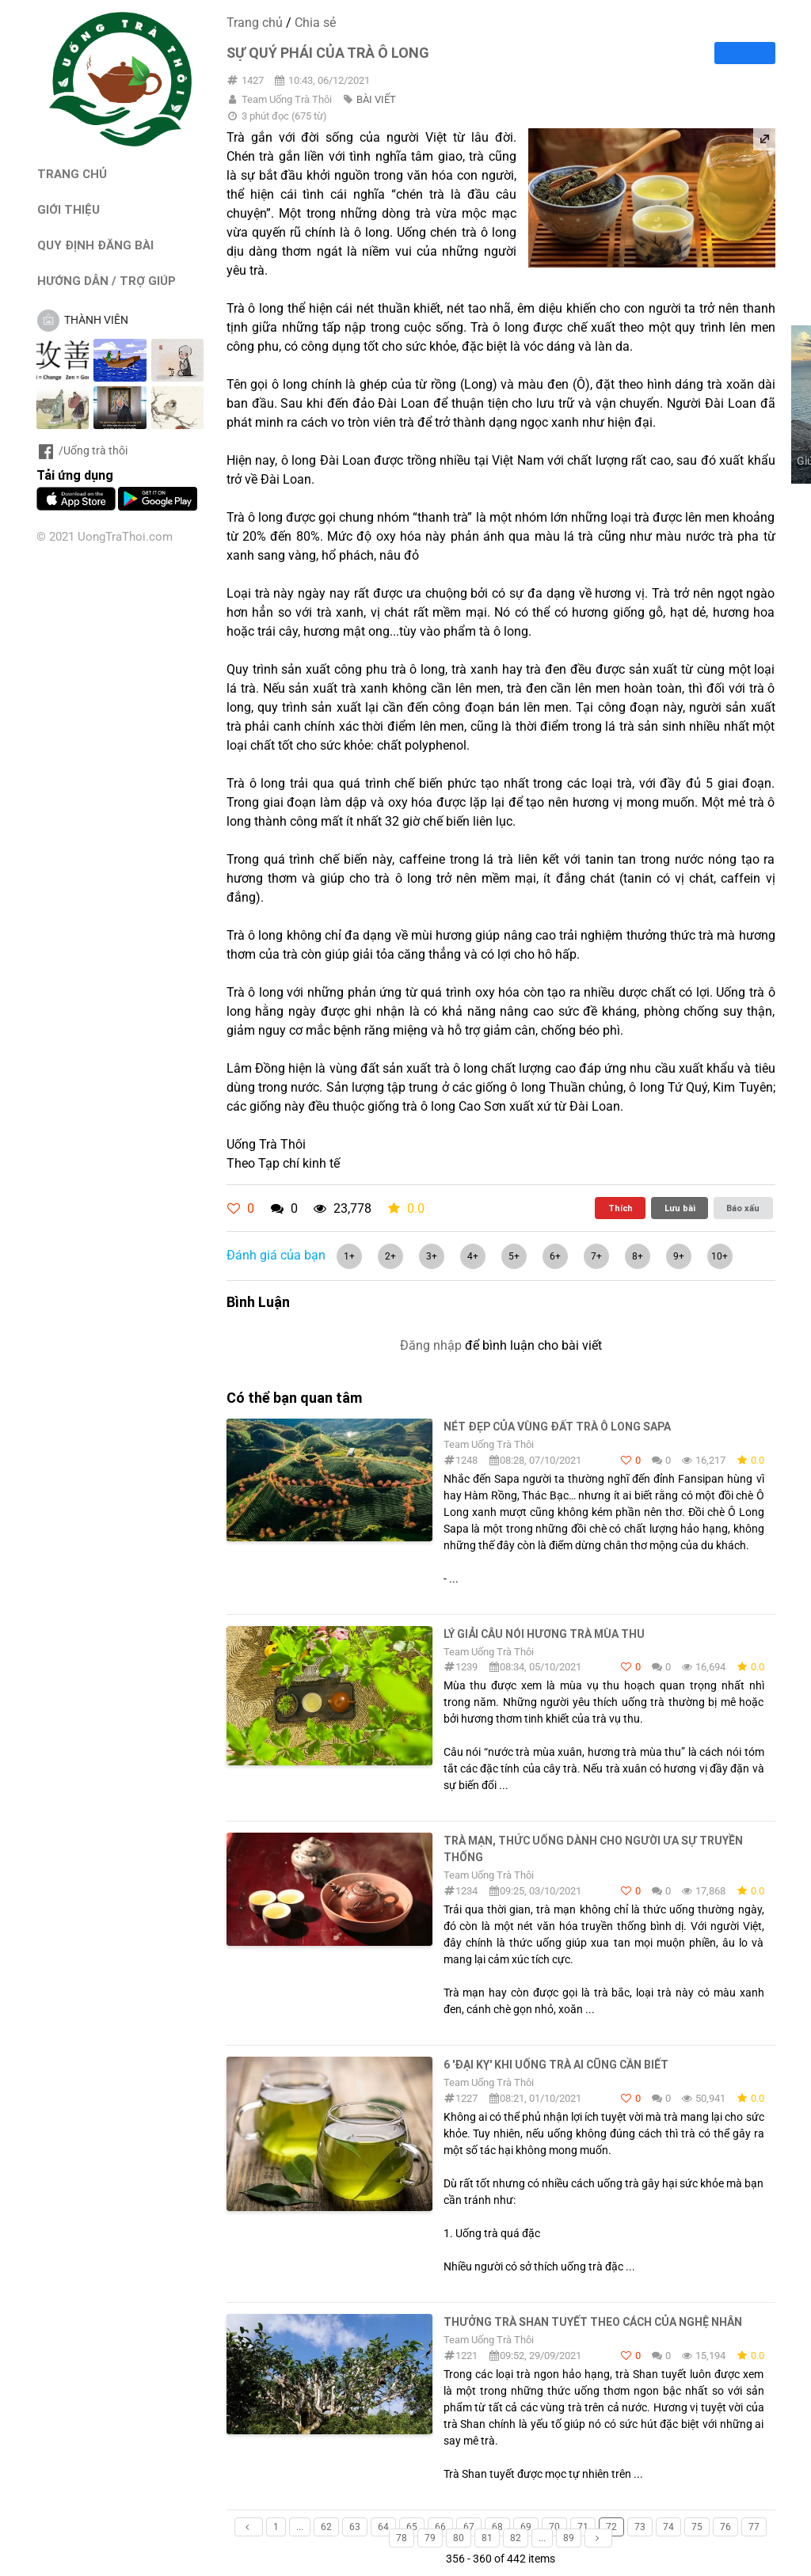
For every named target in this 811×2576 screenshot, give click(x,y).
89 (568, 2538)
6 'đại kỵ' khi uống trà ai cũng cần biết (556, 2064)
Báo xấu (743, 1208)
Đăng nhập (431, 1345)
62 (326, 2526)
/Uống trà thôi (82, 450)
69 (525, 2526)
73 (639, 2526)
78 (401, 2538)
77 (754, 2526)
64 (383, 2526)
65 (411, 2526)
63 (354, 2526)
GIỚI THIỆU (68, 209)
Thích (620, 1208)
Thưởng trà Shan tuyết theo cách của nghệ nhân (593, 2322)
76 (725, 2526)
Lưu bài (679, 1208)
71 (582, 2526)
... (299, 2526)
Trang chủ (255, 22)
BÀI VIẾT (376, 99)
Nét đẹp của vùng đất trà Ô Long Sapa (557, 1426)
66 (440, 2526)
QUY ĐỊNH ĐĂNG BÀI (95, 245)
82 (515, 2538)
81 (487, 2538)
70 (554, 2526)
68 (497, 2526)
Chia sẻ (315, 22)
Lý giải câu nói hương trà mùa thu (544, 1634)
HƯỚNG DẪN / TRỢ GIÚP (106, 280)
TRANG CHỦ (72, 173)
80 (458, 2538)
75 (696, 2526)
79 (430, 2538)
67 (468, 2526)
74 (668, 2526)
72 (611, 2526)
